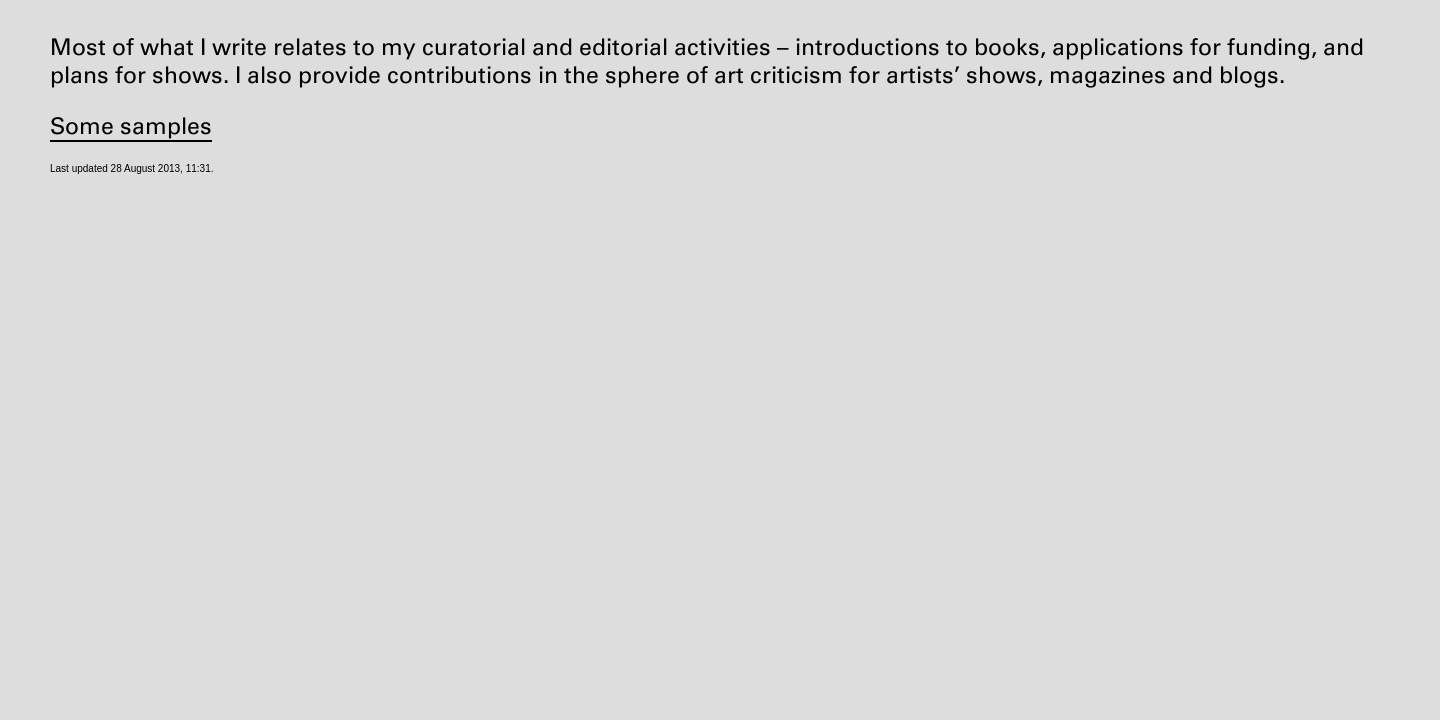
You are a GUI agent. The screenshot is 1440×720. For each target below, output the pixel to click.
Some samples (131, 126)
